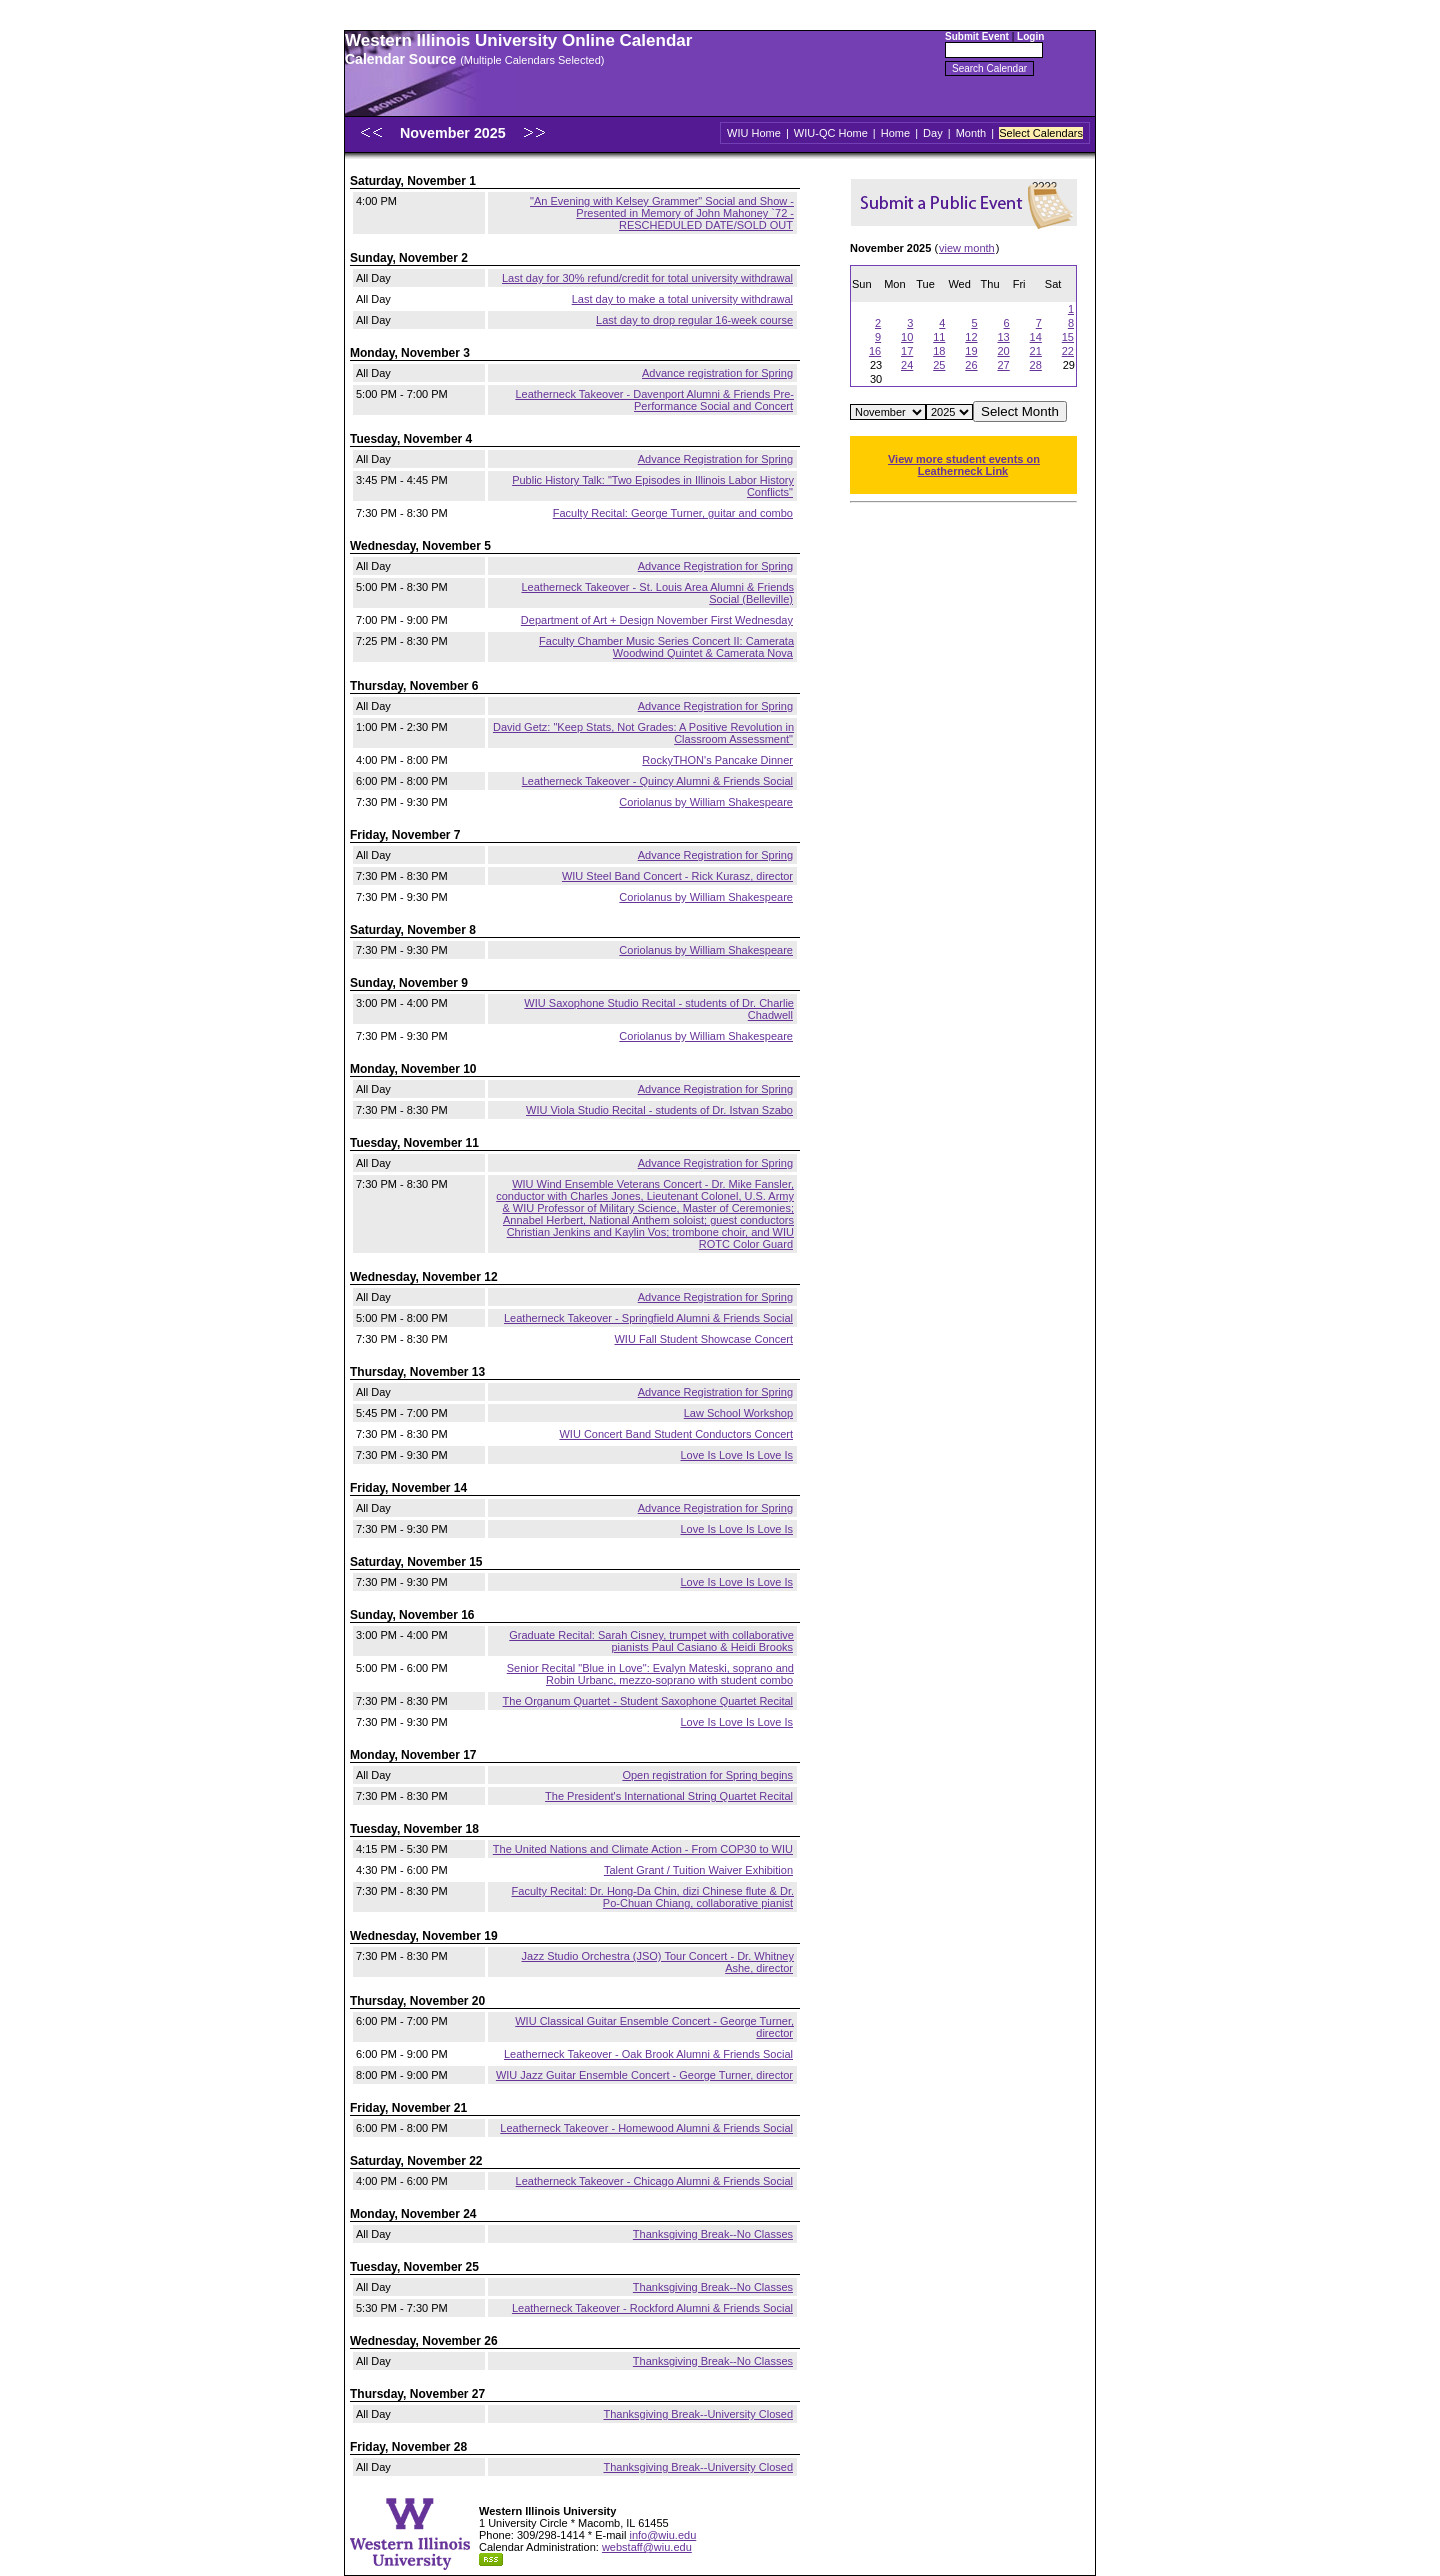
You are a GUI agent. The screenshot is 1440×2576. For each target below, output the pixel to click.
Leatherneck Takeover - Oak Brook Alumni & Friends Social (648, 2054)
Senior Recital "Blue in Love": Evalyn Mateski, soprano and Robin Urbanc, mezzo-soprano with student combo (650, 1674)
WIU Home (754, 133)
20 (1003, 351)
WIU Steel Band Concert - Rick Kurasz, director (677, 876)
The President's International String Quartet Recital (669, 1796)
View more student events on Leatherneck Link (964, 465)
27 (1003, 365)
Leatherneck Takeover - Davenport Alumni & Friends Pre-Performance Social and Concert (654, 400)
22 (1068, 351)
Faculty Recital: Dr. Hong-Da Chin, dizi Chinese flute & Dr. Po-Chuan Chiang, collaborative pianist (653, 1897)
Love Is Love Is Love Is (736, 1455)
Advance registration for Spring (717, 373)
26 (971, 365)
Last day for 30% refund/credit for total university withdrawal (647, 278)
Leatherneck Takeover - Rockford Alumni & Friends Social (652, 2308)
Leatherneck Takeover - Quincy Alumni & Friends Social (657, 781)
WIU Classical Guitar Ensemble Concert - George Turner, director (654, 2027)
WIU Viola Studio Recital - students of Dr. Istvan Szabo (659, 1110)
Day (933, 133)
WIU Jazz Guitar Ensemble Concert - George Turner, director (644, 2075)
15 (1068, 337)
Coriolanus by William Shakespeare (706, 802)
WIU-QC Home (831, 133)
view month (967, 248)
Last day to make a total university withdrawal (682, 299)
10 (907, 337)
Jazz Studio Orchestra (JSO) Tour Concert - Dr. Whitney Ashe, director (658, 1962)
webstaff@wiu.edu (647, 2547)
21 (1036, 351)
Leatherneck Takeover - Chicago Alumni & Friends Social (654, 2181)
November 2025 (455, 133)
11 (939, 337)
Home (895, 133)
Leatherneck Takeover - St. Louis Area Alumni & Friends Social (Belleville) (658, 593)
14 (1036, 337)
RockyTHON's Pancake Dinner (717, 760)
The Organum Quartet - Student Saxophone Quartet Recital (648, 1701)
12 (971, 337)
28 (1036, 365)
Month (971, 133)
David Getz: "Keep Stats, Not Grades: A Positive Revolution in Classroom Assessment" (643, 733)
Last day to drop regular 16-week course (694, 320)
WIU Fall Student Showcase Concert (703, 1339)
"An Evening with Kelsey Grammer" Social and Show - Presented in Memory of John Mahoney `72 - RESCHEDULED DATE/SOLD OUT (662, 213)
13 (1003, 337)
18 (939, 351)
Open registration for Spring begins (707, 1775)
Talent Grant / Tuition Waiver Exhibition (698, 1870)
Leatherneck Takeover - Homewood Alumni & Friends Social (646, 2128)
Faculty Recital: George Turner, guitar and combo (673, 513)
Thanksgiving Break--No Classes (713, 2234)
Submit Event (977, 36)
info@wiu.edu (662, 2535)
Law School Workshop (738, 1413)
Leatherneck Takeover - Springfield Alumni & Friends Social (648, 1318)
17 (907, 351)
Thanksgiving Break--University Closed (698, 2414)
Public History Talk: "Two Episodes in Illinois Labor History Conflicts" (653, 486)
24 (907, 365)
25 (939, 365)
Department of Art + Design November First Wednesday (657, 620)
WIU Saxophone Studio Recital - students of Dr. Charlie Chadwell (659, 1009)
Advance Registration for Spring (715, 459)
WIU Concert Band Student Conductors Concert (676, 1434)
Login (1030, 36)
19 (971, 351)
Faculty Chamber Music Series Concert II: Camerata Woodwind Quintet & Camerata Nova (666, 647)
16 (875, 351)
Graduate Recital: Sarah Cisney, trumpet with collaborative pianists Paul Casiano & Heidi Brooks (651, 1641)
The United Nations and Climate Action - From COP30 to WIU (643, 1849)
